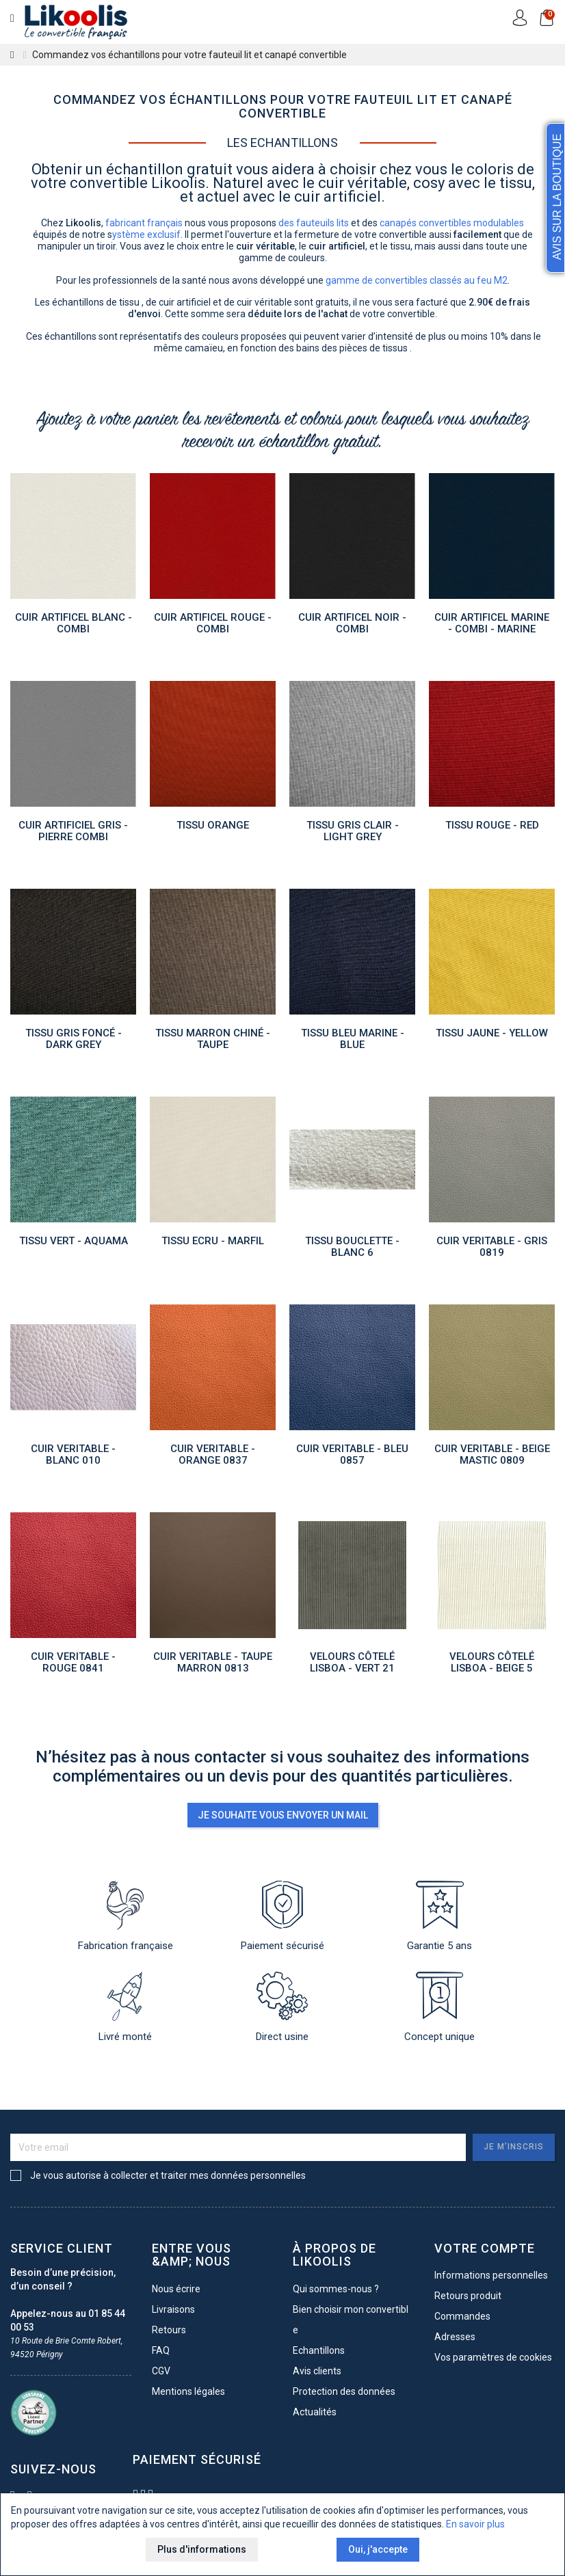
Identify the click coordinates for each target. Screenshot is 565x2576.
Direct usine (282, 2007)
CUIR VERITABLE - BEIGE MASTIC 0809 (492, 1456)
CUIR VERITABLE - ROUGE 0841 (73, 1664)
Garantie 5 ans (439, 1916)
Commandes (462, 2316)
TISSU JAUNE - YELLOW (492, 1035)
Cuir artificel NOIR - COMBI (352, 625)
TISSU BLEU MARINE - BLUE (352, 1041)
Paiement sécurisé (282, 1916)
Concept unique (439, 2007)
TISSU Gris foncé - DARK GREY (73, 1041)
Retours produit (467, 2295)
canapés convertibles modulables (452, 222)
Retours (169, 2329)
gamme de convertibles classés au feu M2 (417, 280)
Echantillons (319, 2350)
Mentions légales (188, 2391)
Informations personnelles (491, 2275)
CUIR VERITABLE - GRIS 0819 (491, 1249)
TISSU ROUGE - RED (492, 827)
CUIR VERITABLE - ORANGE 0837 (212, 1456)
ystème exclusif (146, 234)
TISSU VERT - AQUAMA (73, 1243)
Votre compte (484, 2248)
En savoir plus (475, 2527)
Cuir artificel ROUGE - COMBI (213, 625)
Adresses (454, 2336)
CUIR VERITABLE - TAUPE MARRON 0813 (212, 1664)
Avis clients (317, 2370)
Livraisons (173, 2309)
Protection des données (344, 2391)
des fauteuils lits (313, 222)
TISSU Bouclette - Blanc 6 (352, 1249)
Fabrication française (125, 1916)
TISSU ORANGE (212, 827)
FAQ (161, 2350)
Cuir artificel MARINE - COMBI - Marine (491, 625)
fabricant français (144, 222)
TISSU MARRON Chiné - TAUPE (212, 1041)
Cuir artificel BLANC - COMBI (73, 625)
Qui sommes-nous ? (336, 2288)
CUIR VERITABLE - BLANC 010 (73, 1456)
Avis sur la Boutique (557, 197)
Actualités (315, 2411)
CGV (161, 2370)
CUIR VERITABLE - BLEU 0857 (352, 1456)
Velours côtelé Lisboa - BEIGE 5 (491, 1664)
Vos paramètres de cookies (493, 2357)
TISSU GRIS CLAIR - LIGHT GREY (352, 833)
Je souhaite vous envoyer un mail (283, 1815)
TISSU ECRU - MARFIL (212, 1243)
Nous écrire (176, 2288)
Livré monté (125, 2007)
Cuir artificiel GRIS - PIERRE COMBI (73, 833)
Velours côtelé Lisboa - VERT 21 (352, 1664)
